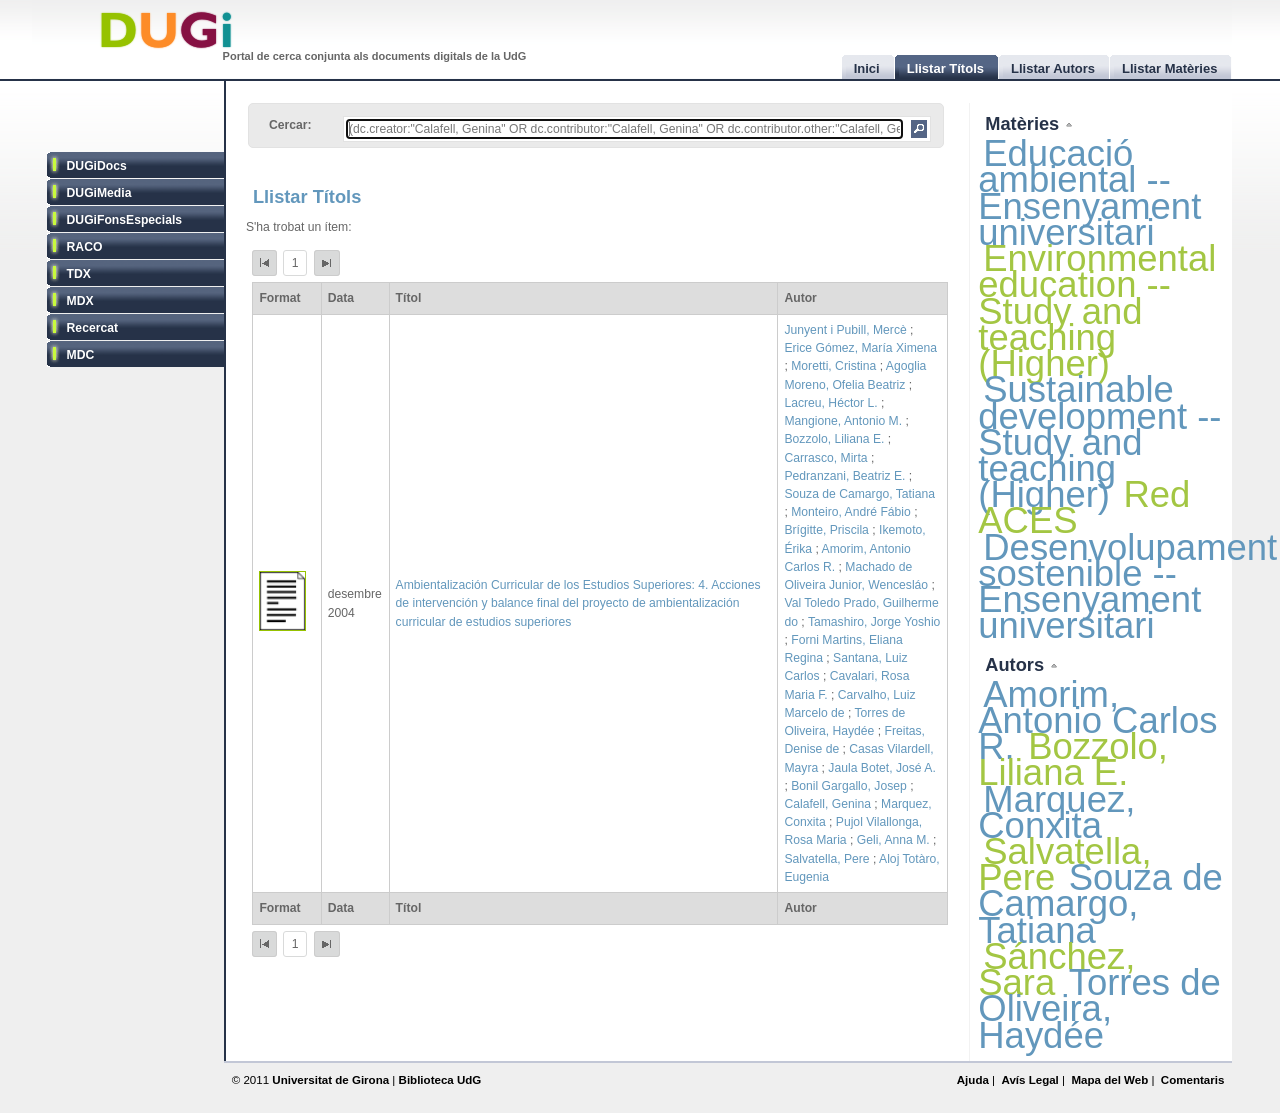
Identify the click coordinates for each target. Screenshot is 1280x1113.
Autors (1017, 664)
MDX (80, 301)
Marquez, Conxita (1056, 812)
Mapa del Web (1109, 1080)
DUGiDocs (97, 166)
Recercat (92, 328)
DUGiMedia (99, 193)
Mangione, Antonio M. (843, 421)
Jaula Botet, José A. (881, 768)
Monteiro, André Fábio (851, 512)
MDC (81, 355)
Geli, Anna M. (893, 840)
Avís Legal (1029, 1080)
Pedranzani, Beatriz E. (844, 476)
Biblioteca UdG (440, 1080)
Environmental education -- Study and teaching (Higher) (1097, 311)
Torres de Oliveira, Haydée (1099, 1008)
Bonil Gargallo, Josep (849, 786)
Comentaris (1193, 1080)
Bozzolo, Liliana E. (834, 439)
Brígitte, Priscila (826, 530)
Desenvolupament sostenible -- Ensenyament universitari (1127, 587)
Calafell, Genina (827, 804)
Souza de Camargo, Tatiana (859, 494)
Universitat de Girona (330, 1080)
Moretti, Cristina (833, 366)
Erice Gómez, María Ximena (860, 348)
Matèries (1024, 123)
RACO (85, 247)
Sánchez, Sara (1056, 969)
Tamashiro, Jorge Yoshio (874, 622)
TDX (79, 274)
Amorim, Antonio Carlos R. (1097, 720)
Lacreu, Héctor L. (830, 403)
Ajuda (973, 1080)
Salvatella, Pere (826, 859)
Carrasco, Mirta (825, 458)
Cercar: (290, 125)
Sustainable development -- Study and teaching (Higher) (1099, 442)
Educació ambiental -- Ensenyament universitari (1089, 193)
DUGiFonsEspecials (125, 220)
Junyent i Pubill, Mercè (845, 330)
